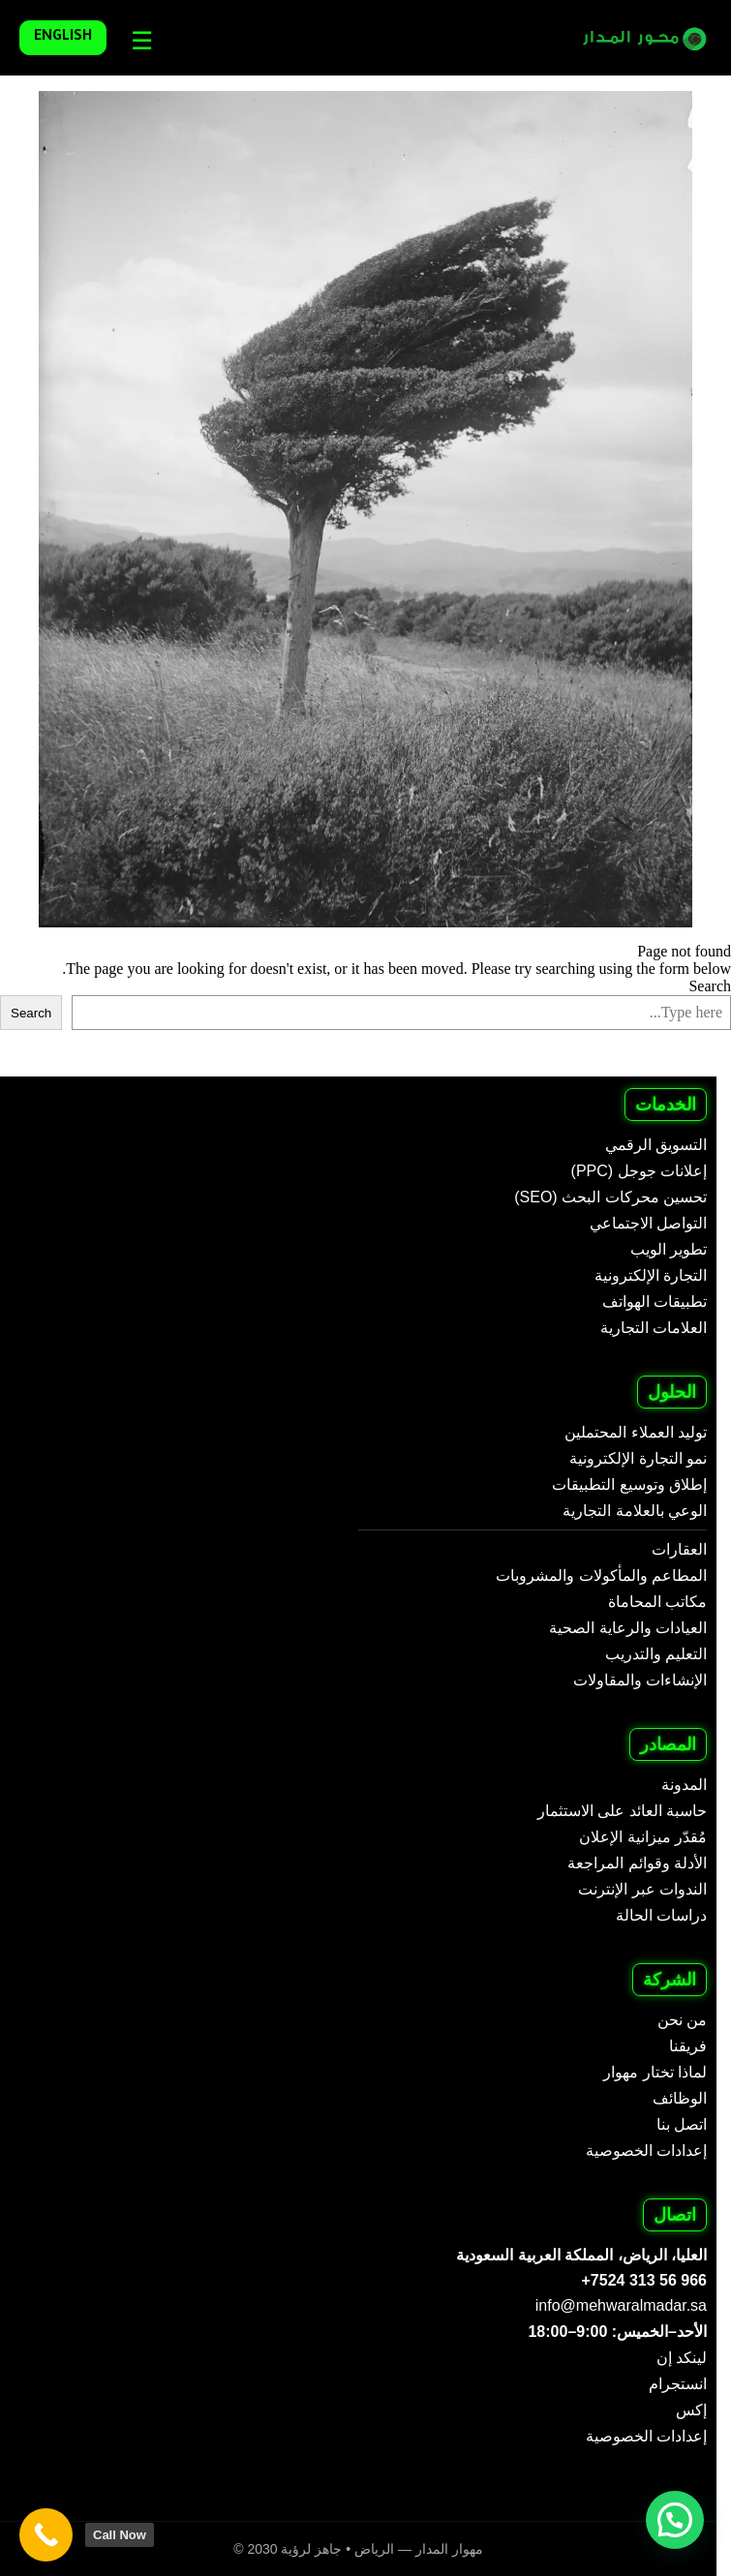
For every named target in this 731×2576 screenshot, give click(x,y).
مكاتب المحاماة (657, 1601)
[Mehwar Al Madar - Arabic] (632, 38)
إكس (691, 2410)
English (63, 37)
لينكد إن (681, 2357)
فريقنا (688, 2046)
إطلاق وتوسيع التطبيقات (629, 1484)
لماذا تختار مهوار (655, 2072)
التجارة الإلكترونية (650, 1275)
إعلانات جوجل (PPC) (639, 1171)
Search (709, 986)
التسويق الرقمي (656, 1144)
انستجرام (678, 2384)
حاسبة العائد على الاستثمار (622, 1811)
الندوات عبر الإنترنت (642, 1889)
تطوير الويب (668, 1249)
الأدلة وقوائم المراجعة (637, 1863)
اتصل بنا (681, 2124)
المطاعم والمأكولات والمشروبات (601, 1575)
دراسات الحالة (661, 1915)
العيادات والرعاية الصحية (628, 1628)
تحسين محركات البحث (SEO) (610, 1197)
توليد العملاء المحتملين (635, 1432)
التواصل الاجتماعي (648, 1223)
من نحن (682, 2020)
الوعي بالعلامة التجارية (635, 1510)
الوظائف (680, 2098)
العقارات (679, 1549)
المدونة (684, 1784)
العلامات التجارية (653, 1327)
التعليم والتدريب (656, 1654)
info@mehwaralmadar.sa (621, 2305)
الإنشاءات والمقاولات (640, 1680)
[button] (675, 2520)
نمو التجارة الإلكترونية (638, 1458)
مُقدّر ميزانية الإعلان (643, 1837)
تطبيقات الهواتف (654, 1301)
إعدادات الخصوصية (646, 2150)
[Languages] (137, 40)
